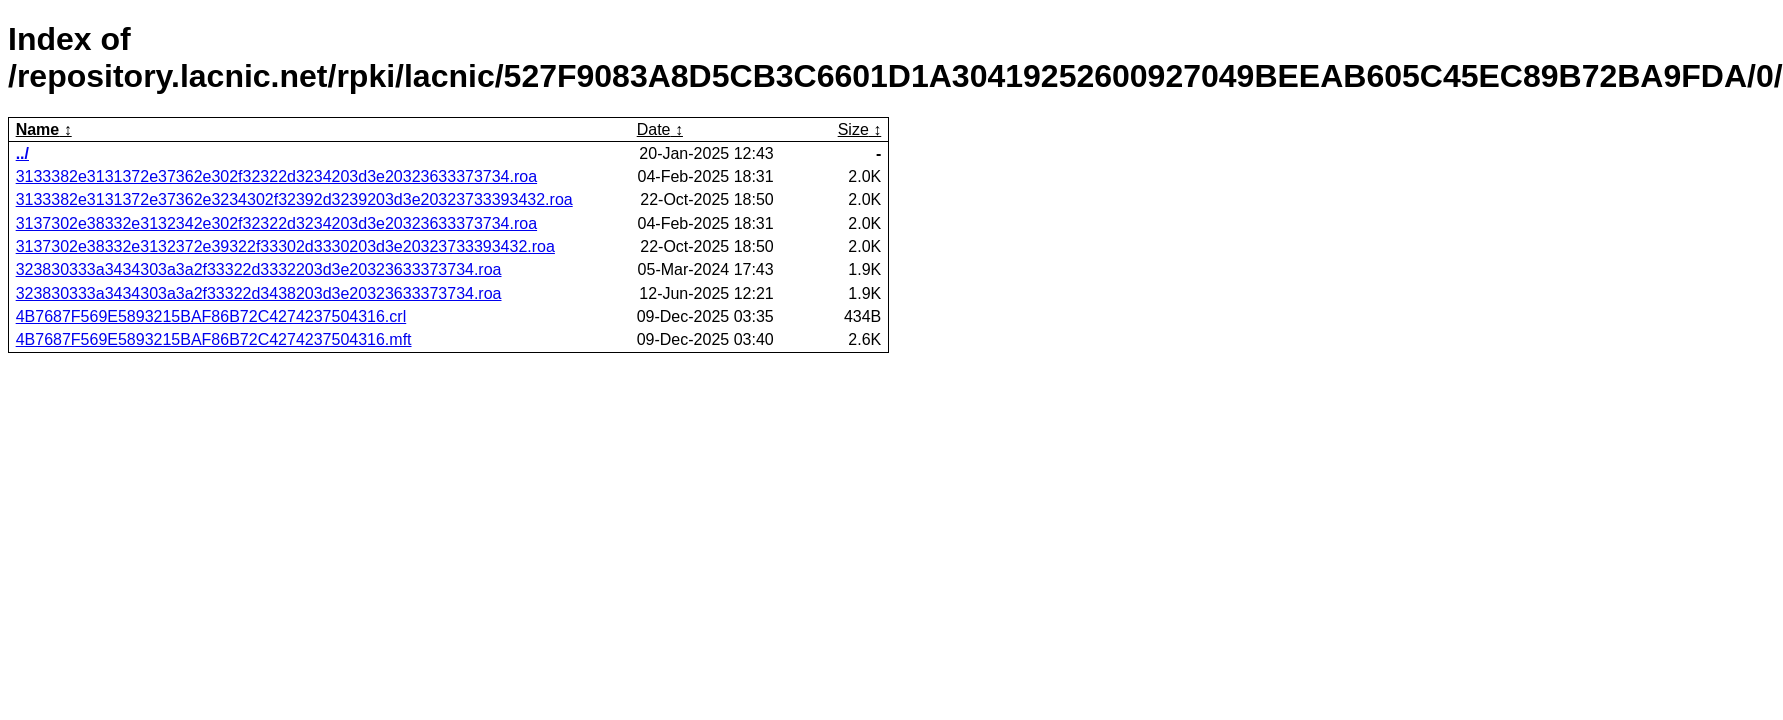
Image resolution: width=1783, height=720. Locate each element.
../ (22, 153)
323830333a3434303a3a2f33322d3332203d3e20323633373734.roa (259, 269)
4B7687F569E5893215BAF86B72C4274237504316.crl (211, 316)
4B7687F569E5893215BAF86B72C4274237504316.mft (214, 339)
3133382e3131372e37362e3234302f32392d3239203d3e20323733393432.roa (294, 199)
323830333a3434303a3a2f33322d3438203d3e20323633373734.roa (259, 293)
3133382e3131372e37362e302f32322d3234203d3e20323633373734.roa (276, 176)
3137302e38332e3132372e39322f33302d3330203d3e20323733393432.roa (285, 246)
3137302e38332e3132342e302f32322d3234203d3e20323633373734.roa (276, 223)
